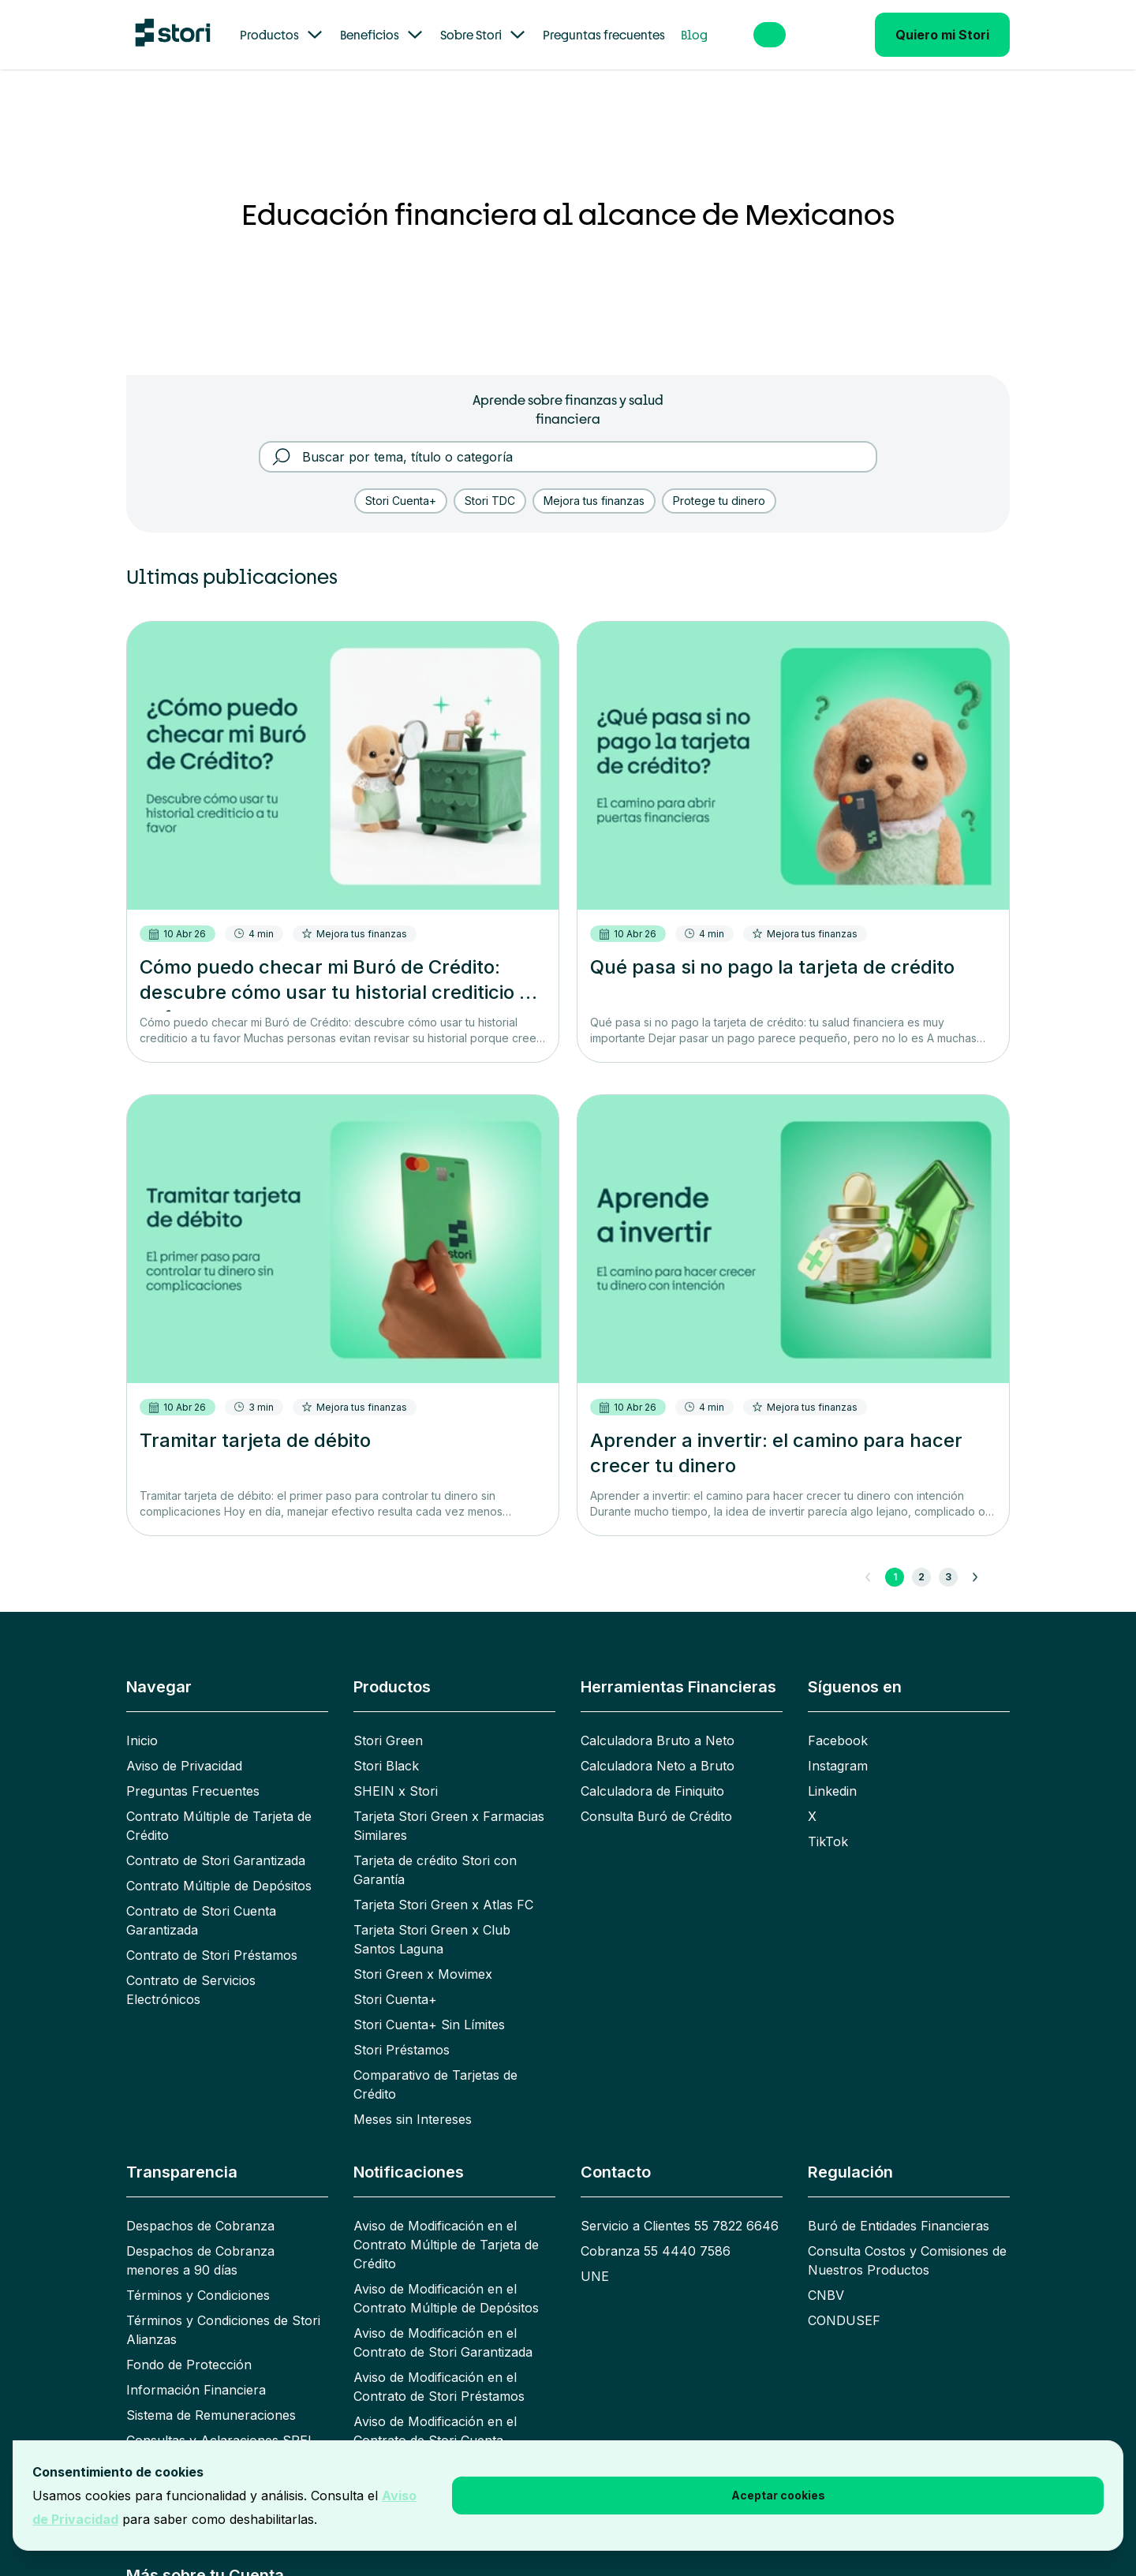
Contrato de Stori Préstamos (211, 1936)
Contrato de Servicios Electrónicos (191, 1970)
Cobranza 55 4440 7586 (656, 2232)
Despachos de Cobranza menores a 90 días (200, 2241)
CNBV (826, 2276)
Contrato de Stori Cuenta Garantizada (201, 1901)
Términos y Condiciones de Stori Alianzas (223, 2311)
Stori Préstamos (401, 2031)
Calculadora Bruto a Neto (657, 1721)
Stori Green (388, 1721)
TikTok (828, 1822)
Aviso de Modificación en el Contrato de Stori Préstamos (439, 2367)
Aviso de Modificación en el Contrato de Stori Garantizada (442, 2323)
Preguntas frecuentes (604, 35)
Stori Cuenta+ (395, 1980)
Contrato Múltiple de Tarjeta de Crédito (219, 1806)
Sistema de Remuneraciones (211, 2396)
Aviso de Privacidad (184, 1747)
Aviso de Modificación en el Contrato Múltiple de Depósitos (446, 2279)
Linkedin (832, 1772)
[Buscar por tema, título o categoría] (579, 438)
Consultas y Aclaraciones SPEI (219, 2421)
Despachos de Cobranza (200, 2207)
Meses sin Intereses (412, 2100)
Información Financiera (196, 2371)
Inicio (142, 1721)
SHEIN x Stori (395, 1772)
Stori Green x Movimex (422, 1955)
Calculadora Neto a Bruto (657, 1747)
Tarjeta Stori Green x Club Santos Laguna (431, 1920)
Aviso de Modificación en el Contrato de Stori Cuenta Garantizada (435, 2421)
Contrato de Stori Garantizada (215, 1841)
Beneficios (382, 34)
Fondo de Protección (189, 2346)
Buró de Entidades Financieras (898, 2207)
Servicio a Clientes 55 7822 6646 (680, 2207)
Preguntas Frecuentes (193, 1772)
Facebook (838, 1721)
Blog (694, 35)
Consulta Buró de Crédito (656, 1797)
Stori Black (386, 1747)
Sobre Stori (483, 34)
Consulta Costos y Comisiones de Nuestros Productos (907, 2241)
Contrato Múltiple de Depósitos (219, 1867)
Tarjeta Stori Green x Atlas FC (443, 1886)
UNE (595, 2257)
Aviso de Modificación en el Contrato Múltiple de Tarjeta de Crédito (446, 2226)
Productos (282, 34)
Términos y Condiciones (198, 2276)
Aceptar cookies (778, 2495)
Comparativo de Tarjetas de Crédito (435, 2065)
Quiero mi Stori (942, 35)
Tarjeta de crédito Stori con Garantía (435, 1851)
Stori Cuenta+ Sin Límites (429, 2005)
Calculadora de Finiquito (652, 1772)
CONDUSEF (844, 2301)
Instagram (838, 1747)
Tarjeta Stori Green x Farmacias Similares (448, 1806)
